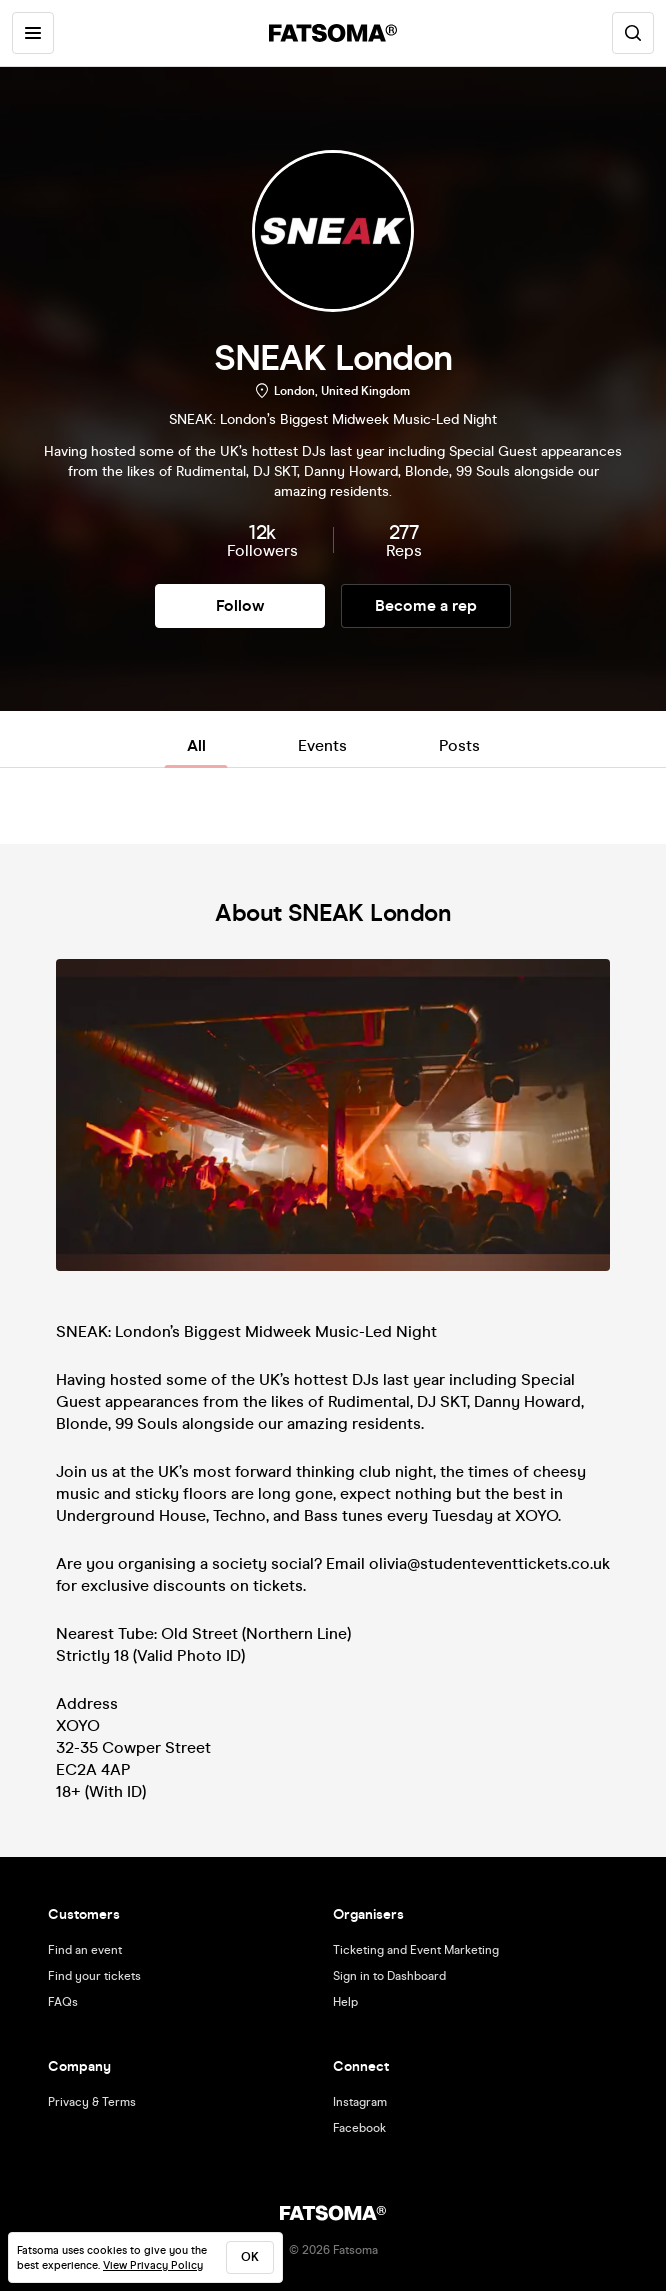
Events (322, 745)
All (196, 745)
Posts (459, 745)
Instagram (360, 2102)
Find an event (85, 1950)
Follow (240, 605)
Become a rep (426, 605)
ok (250, 2257)
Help (345, 2002)
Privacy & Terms (92, 2102)
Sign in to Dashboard (389, 1976)
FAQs (63, 2002)
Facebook (359, 2128)
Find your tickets (94, 1976)
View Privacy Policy (153, 2265)
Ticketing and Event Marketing (416, 1950)
